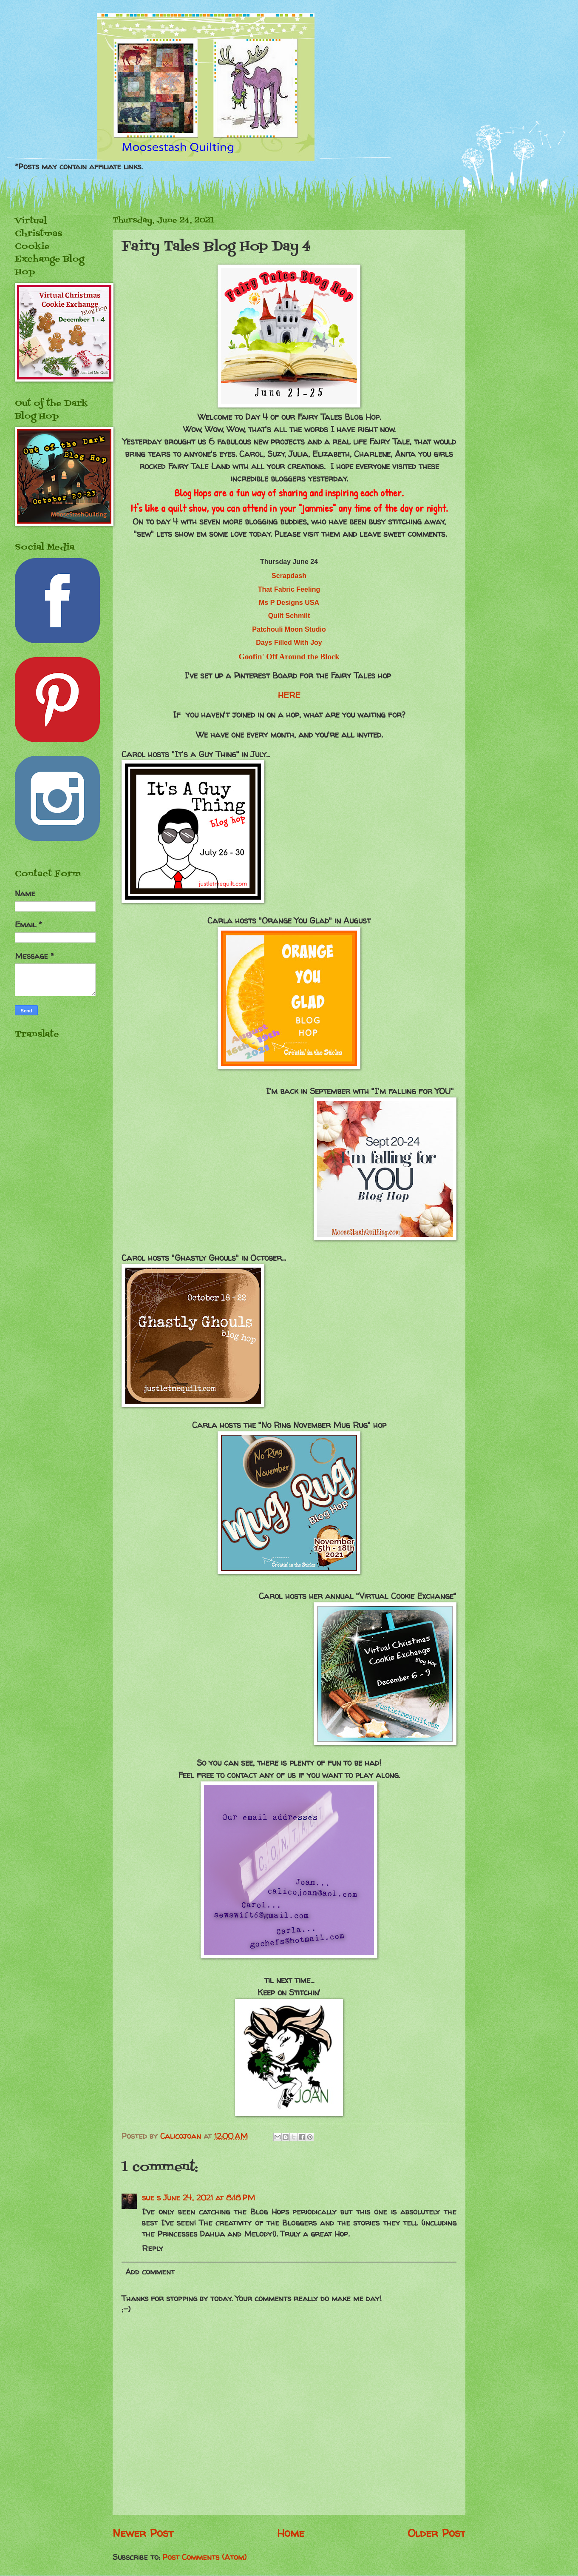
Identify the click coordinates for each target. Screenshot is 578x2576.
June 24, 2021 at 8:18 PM (209, 2197)
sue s (151, 2197)
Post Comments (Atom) (204, 2557)
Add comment (150, 2271)
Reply (152, 2248)
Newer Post (143, 2532)
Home (290, 2532)
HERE (289, 695)
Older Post (436, 2532)
